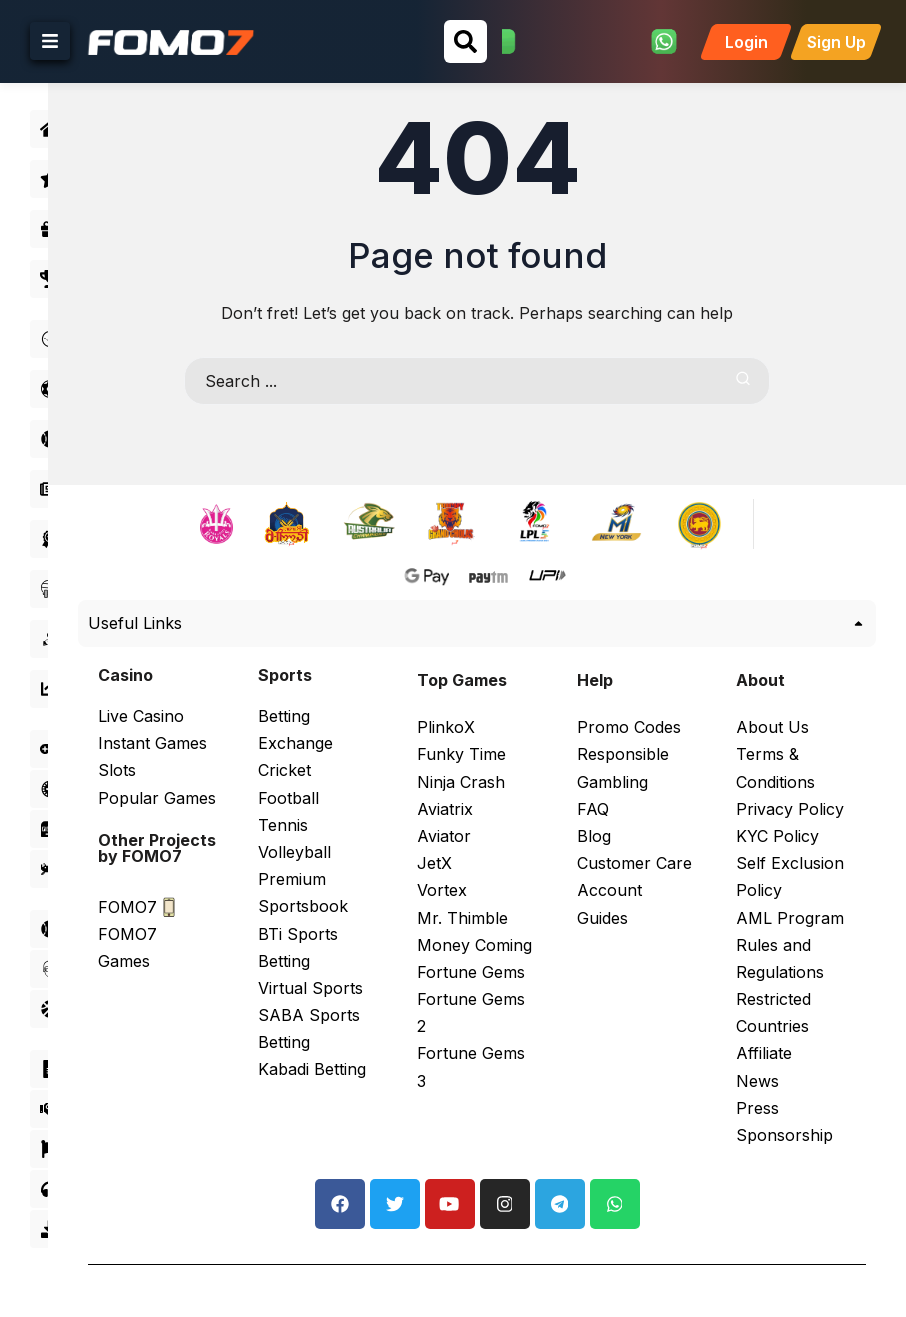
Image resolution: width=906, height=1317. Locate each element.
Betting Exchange (336, 725)
